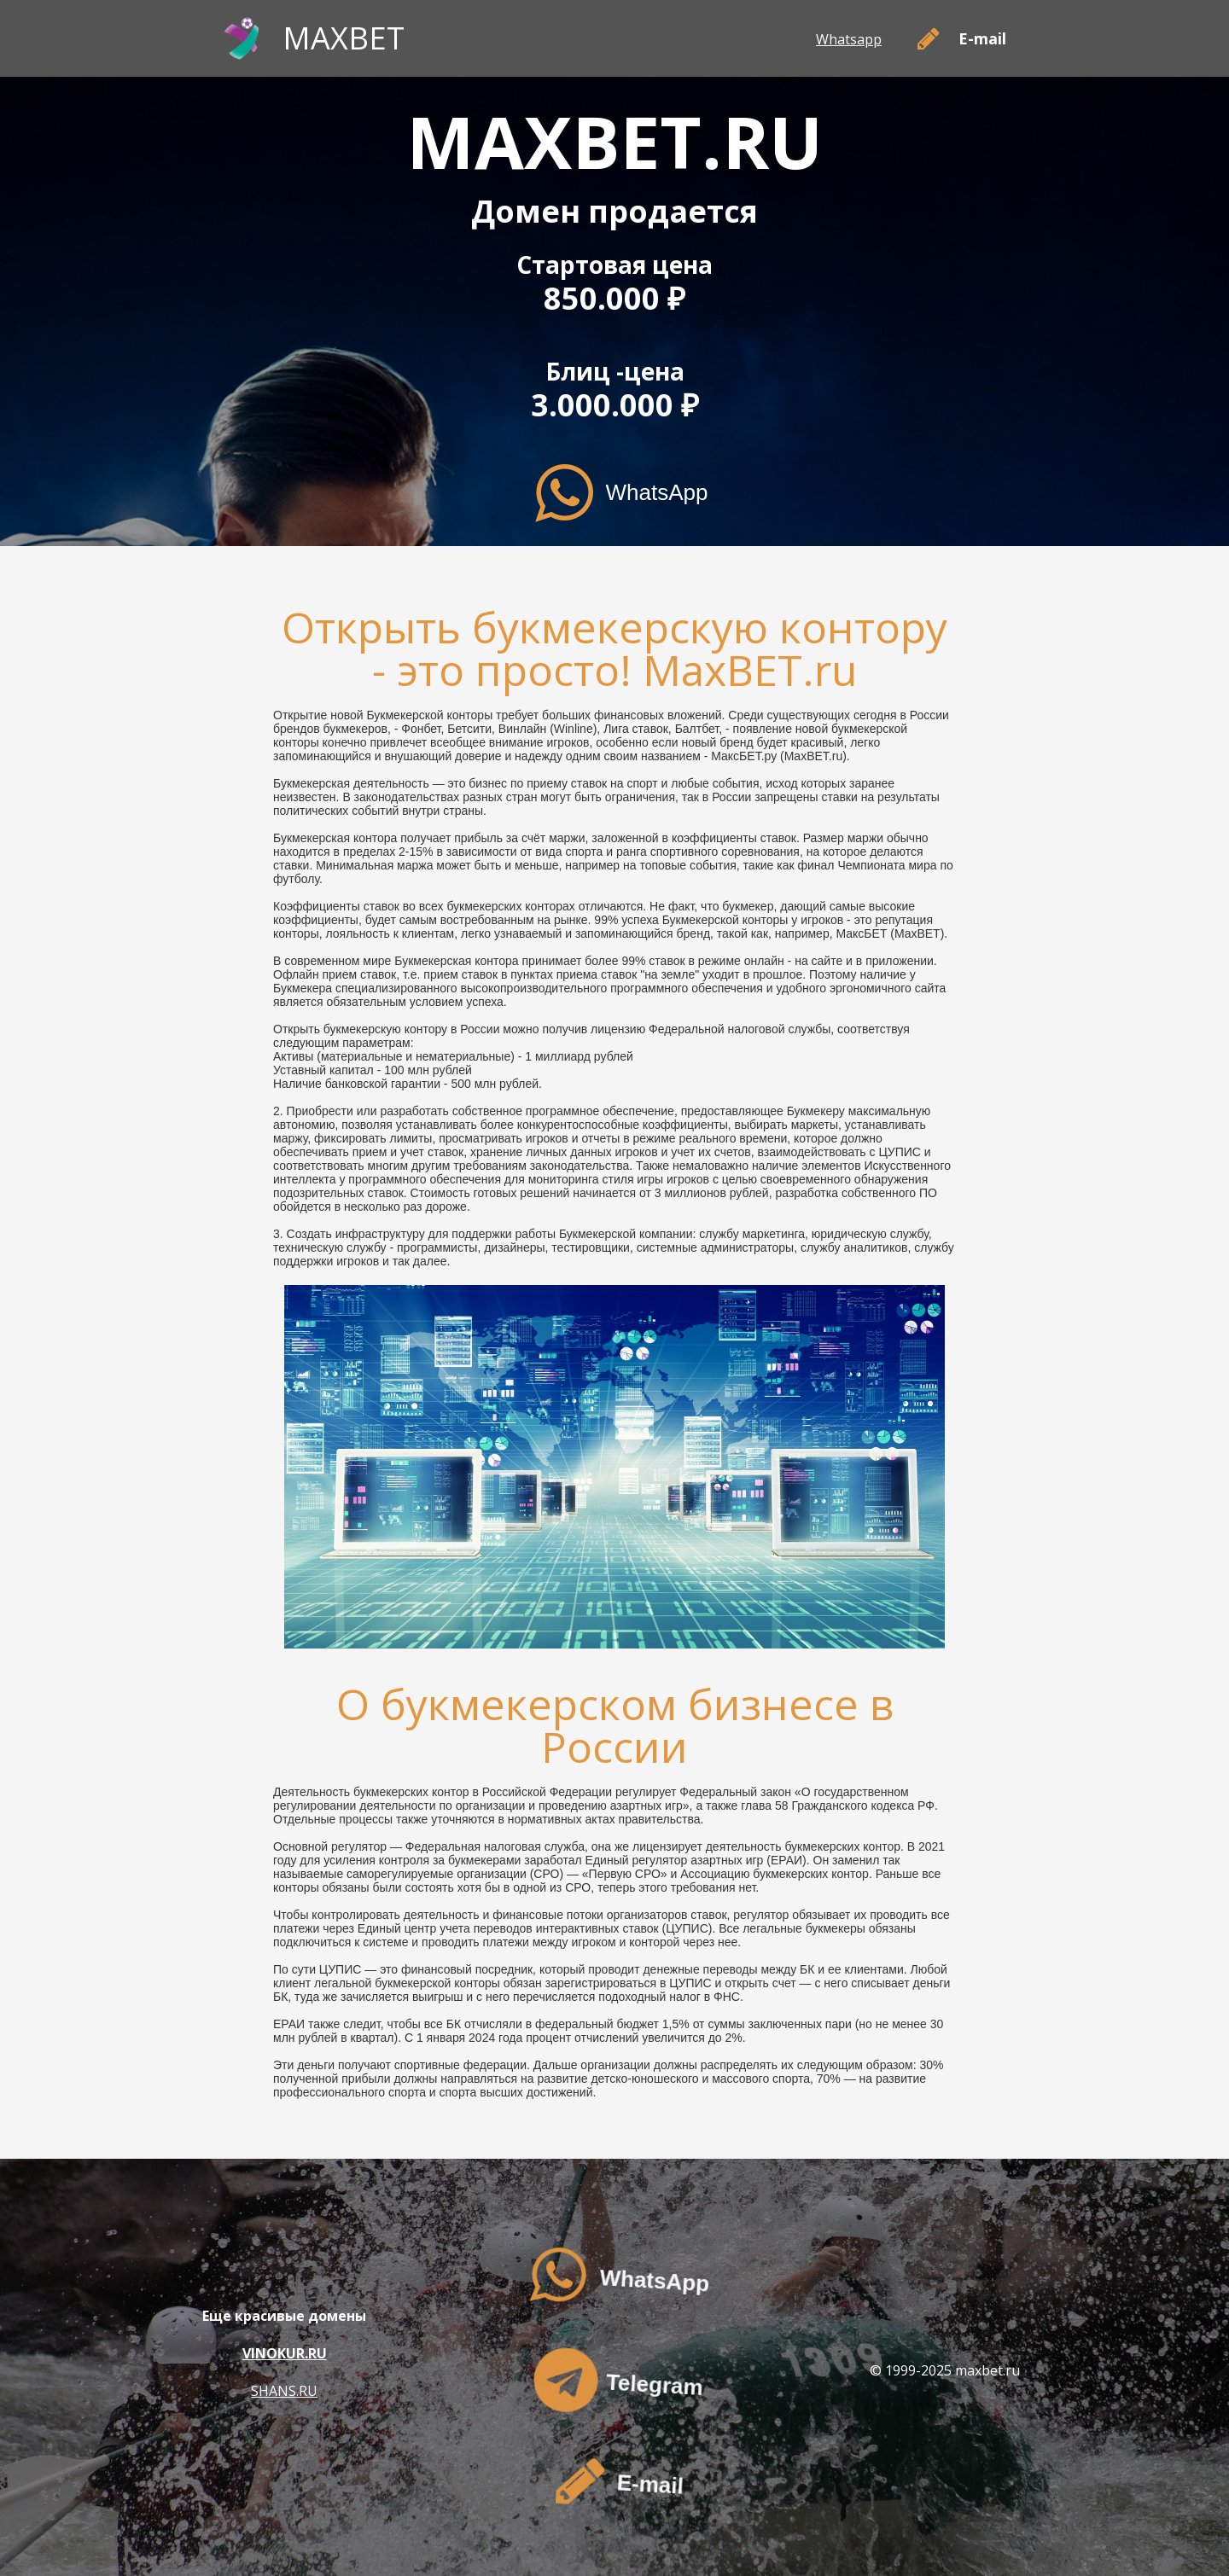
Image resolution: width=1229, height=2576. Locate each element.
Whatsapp (849, 39)
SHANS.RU (284, 2390)
